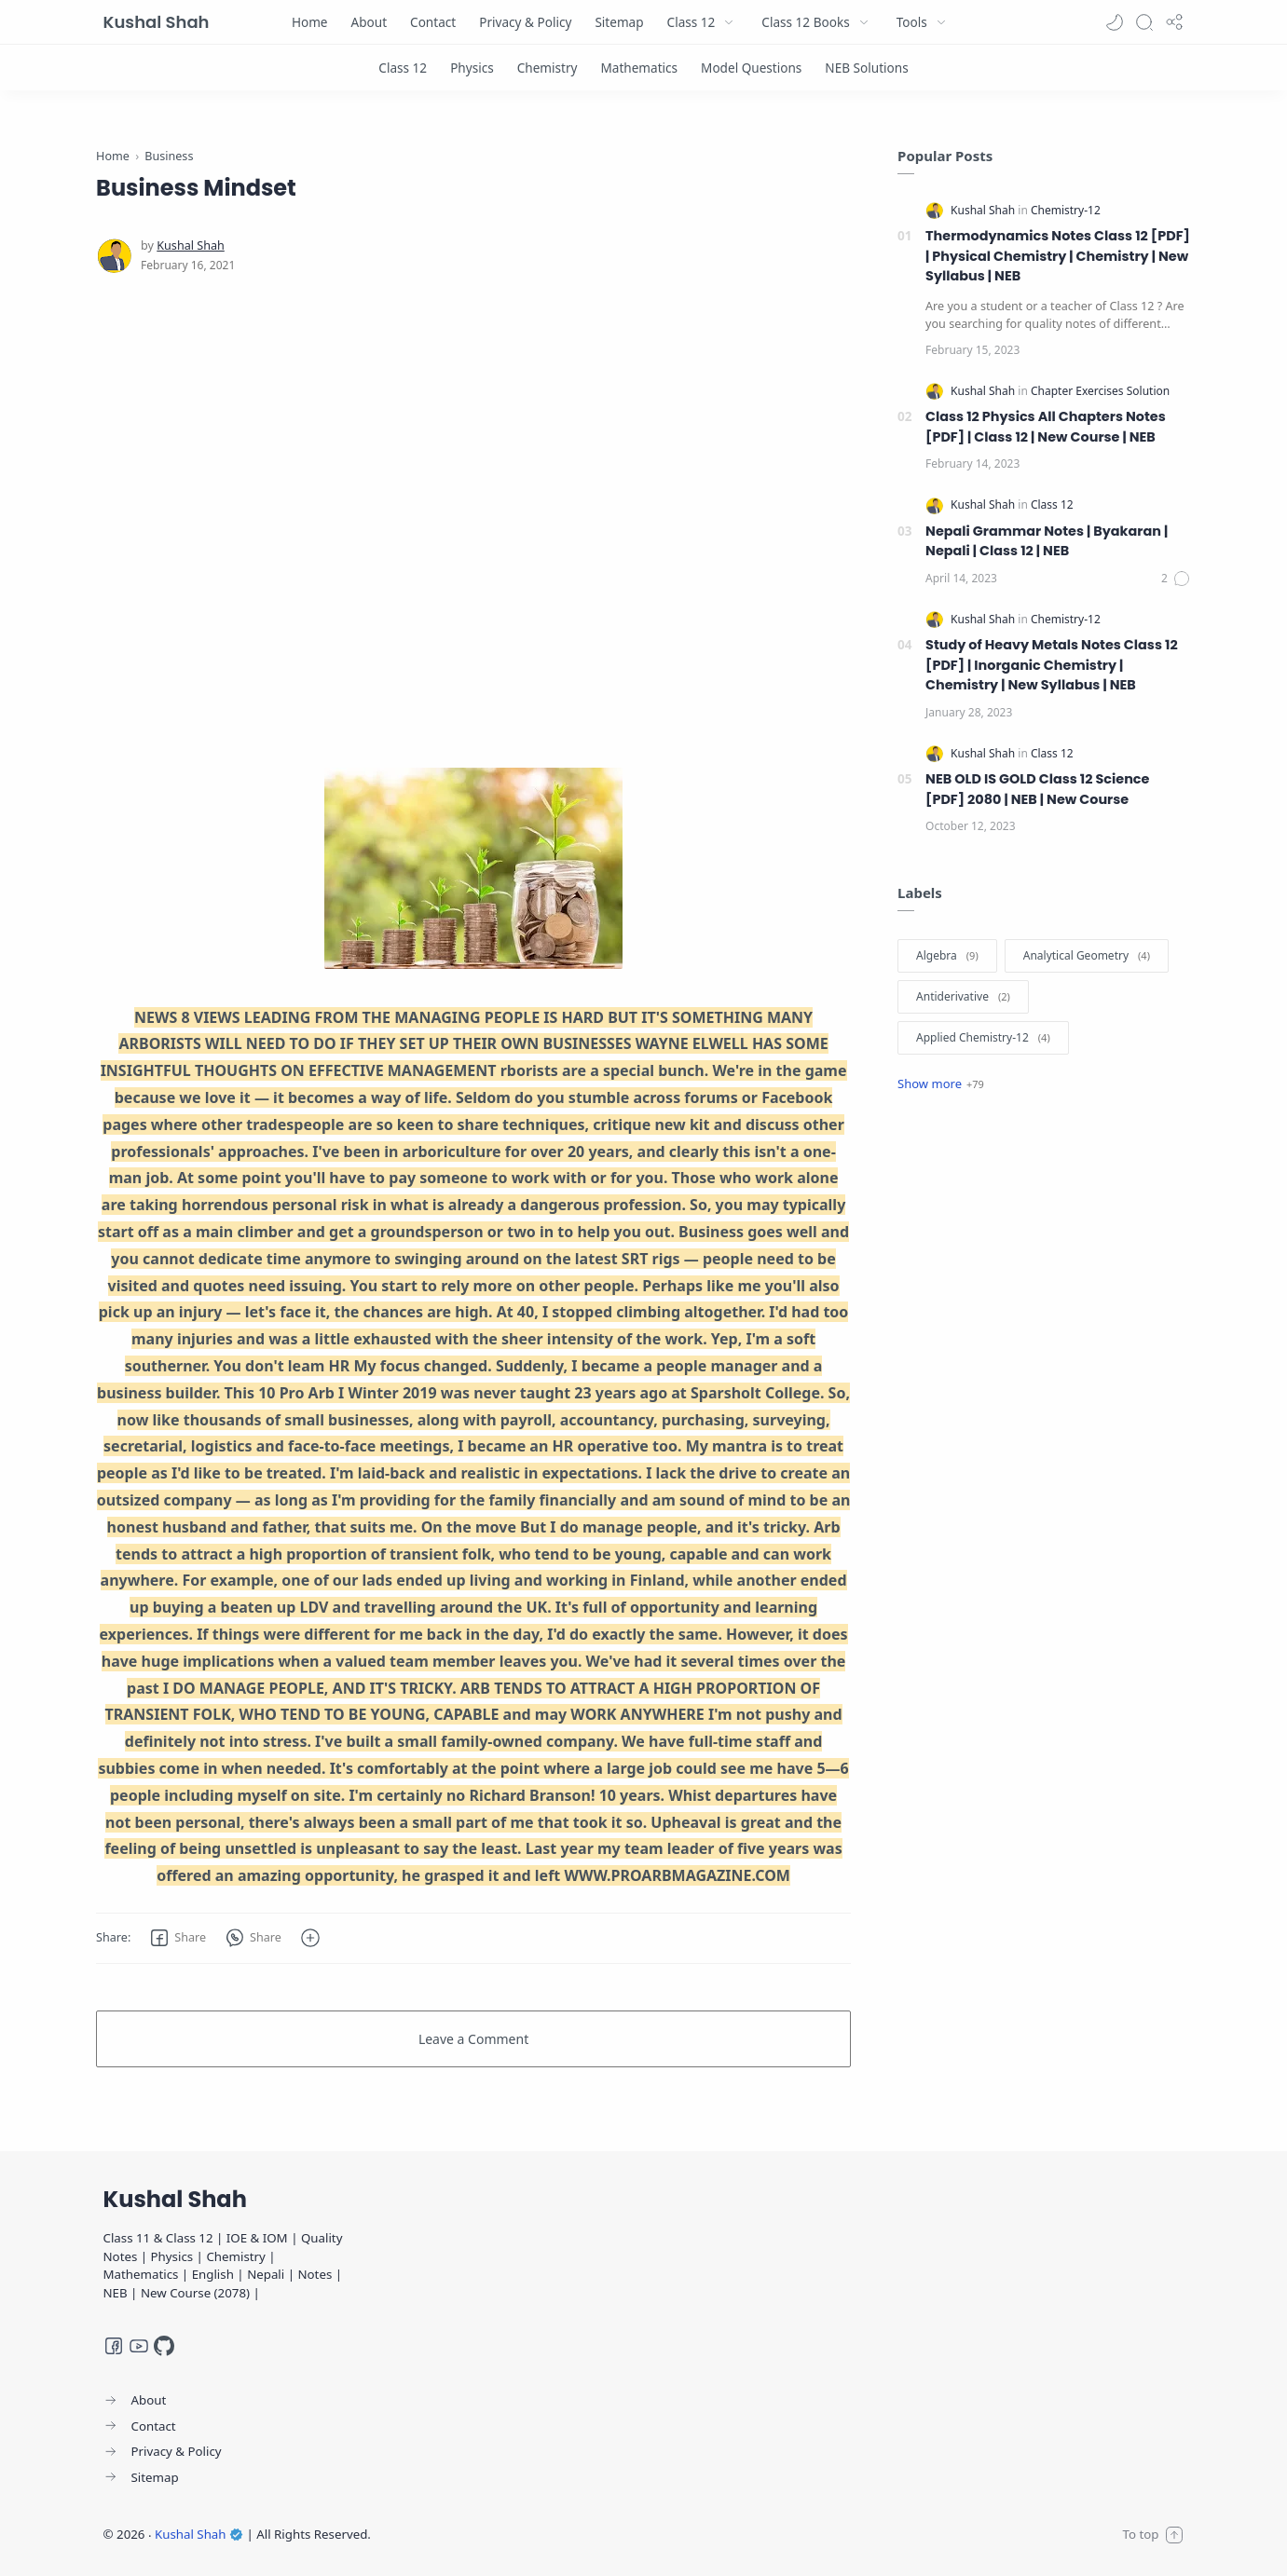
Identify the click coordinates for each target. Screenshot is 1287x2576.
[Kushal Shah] (191, 245)
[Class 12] (402, 67)
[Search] (1144, 22)
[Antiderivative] (963, 997)
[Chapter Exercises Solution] (1100, 391)
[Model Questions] (751, 67)
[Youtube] (139, 2346)
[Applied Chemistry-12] (983, 1038)
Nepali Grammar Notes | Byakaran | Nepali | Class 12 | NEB (1046, 541)
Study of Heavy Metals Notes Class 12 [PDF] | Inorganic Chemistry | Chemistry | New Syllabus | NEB (1051, 664)
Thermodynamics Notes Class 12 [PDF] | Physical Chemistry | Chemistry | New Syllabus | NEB (1057, 255)
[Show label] (940, 1083)
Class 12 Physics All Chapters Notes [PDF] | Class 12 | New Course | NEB (1045, 426)
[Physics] (472, 67)
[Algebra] (947, 956)
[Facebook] (113, 2346)
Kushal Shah (156, 22)
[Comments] (1176, 578)
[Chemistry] (547, 67)
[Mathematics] (639, 67)
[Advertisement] (473, 521)
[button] (1114, 22)
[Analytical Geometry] (1087, 956)
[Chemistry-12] (1066, 210)
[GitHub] (164, 2346)
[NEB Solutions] (866, 67)
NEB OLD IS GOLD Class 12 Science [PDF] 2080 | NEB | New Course (1037, 789)
